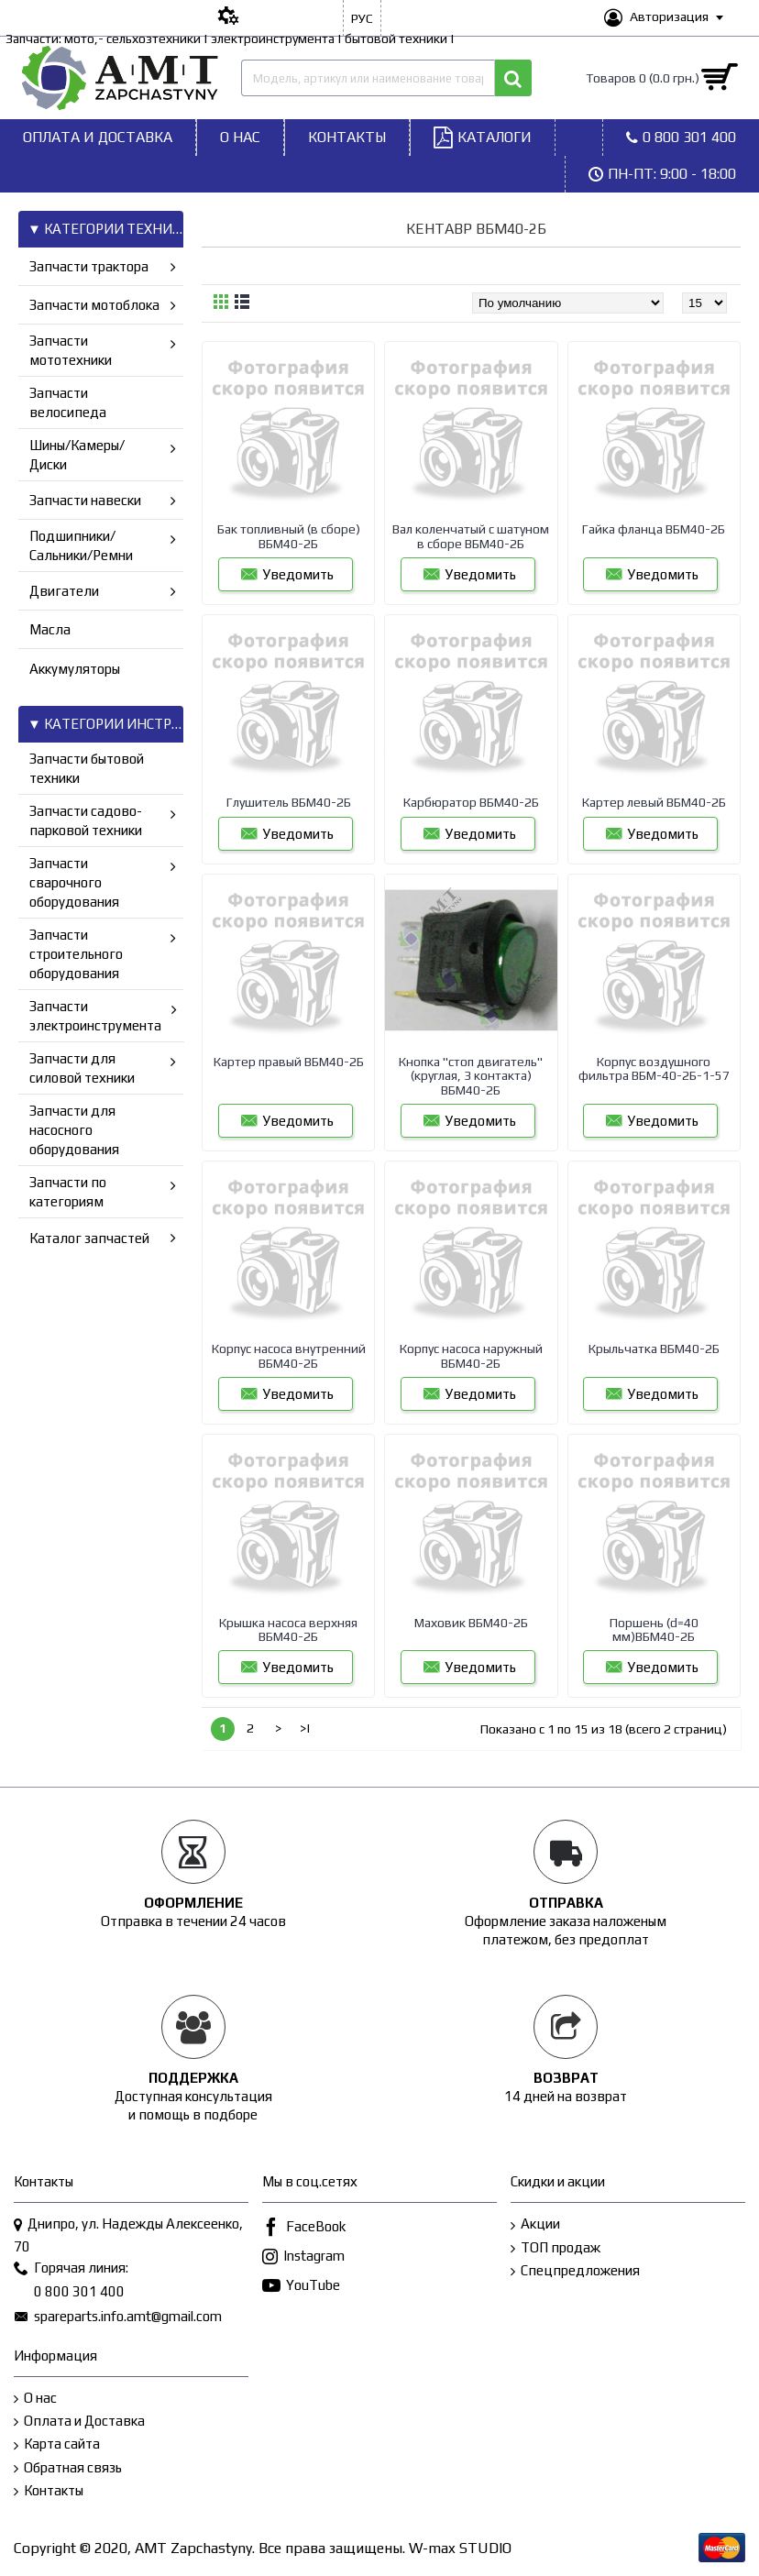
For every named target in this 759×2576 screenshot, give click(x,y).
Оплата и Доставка (79, 2421)
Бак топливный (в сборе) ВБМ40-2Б (288, 536)
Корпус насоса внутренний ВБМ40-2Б (289, 1355)
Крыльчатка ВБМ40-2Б (654, 1348)
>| (305, 1728)
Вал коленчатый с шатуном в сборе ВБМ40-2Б (470, 536)
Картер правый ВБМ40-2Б (289, 1061)
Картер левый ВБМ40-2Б (654, 802)
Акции (535, 2224)
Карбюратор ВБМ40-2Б (471, 802)
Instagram (303, 2257)
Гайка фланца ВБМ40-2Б (653, 529)
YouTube (301, 2286)
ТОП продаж (555, 2248)
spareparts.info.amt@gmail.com (118, 2317)
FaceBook (304, 2228)
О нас (35, 2398)
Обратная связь (68, 2468)
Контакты (48, 2491)
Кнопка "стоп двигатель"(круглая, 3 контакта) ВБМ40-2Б (471, 1075)
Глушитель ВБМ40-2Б (288, 802)
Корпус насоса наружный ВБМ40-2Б (471, 1355)
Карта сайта (57, 2444)
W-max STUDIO (460, 2548)
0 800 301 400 (69, 2293)
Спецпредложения (575, 2271)
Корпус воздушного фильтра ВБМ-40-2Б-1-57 (654, 1068)
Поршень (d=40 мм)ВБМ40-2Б (654, 1629)
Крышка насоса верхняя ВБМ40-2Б (288, 1629)
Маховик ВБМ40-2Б (471, 1622)
